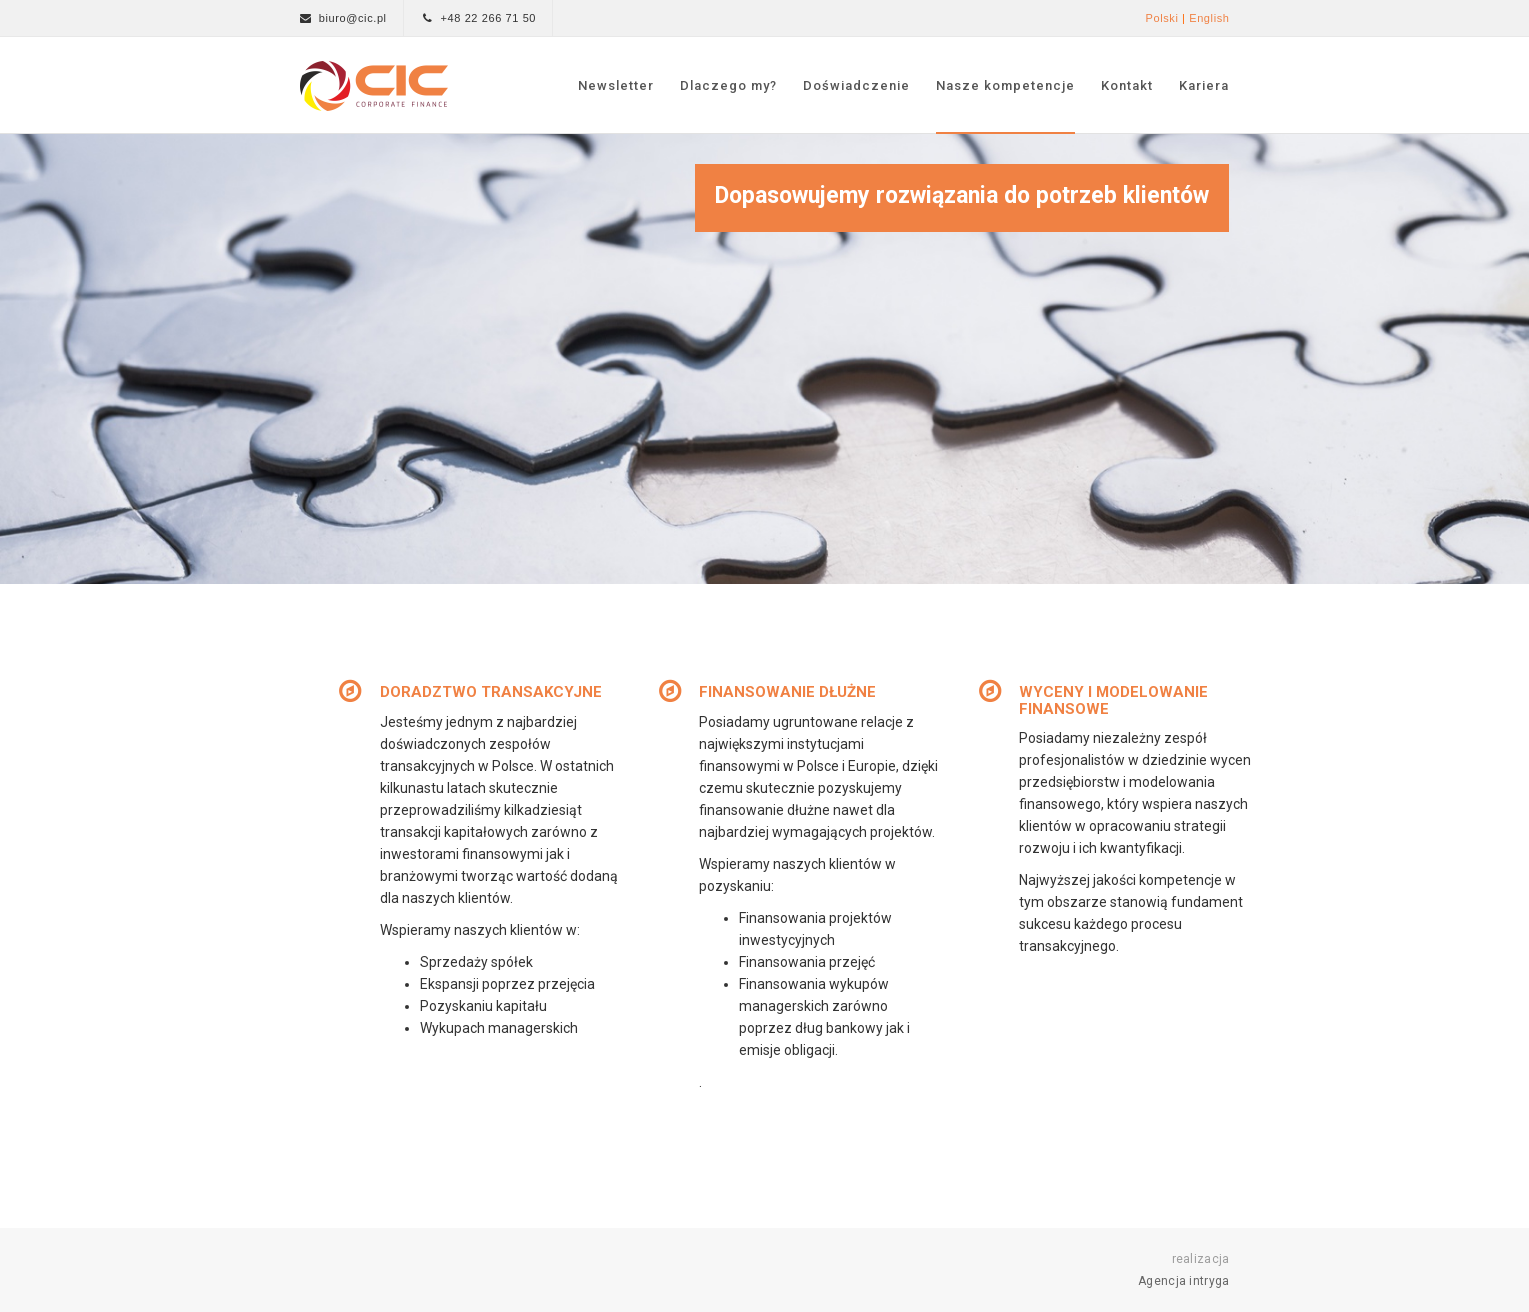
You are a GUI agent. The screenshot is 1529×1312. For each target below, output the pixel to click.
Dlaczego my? (728, 85)
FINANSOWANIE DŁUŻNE (787, 692)
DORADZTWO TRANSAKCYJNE (491, 692)
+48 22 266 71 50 (489, 18)
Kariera (1204, 85)
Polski (1161, 18)
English (1209, 18)
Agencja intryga (1184, 1281)
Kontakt (1127, 85)
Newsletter (616, 85)
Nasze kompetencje (1005, 85)
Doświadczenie (856, 85)
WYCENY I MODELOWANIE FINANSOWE (1113, 700)
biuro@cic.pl (353, 18)
